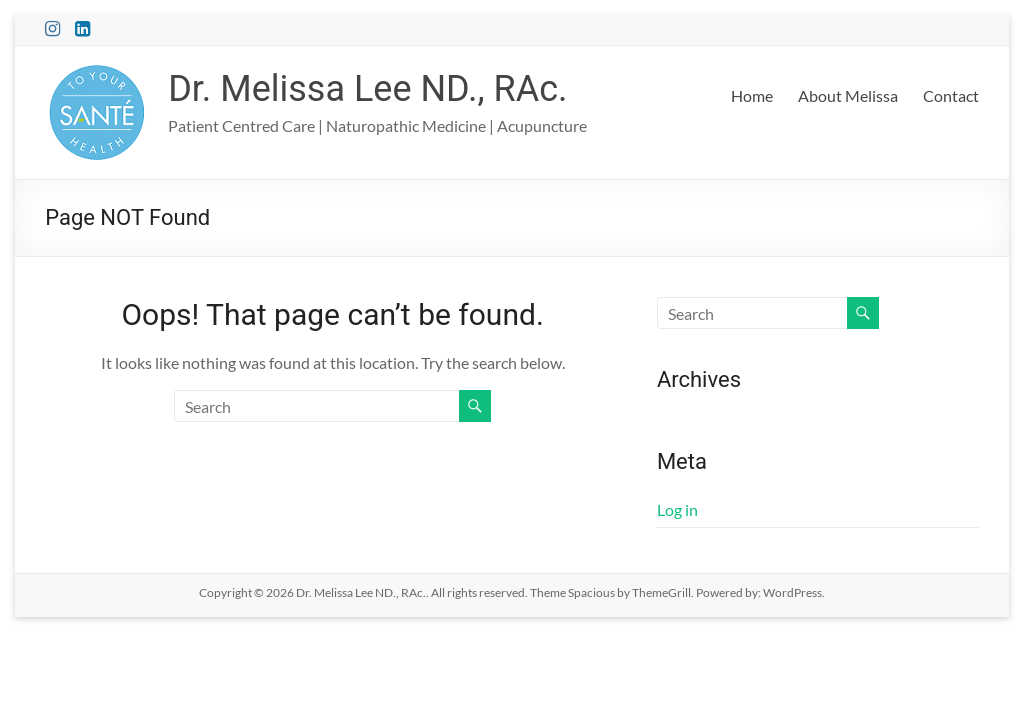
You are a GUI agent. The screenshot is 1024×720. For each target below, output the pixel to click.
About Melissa (848, 95)
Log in (677, 509)
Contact (951, 95)
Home (752, 95)
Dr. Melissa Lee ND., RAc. (367, 89)
